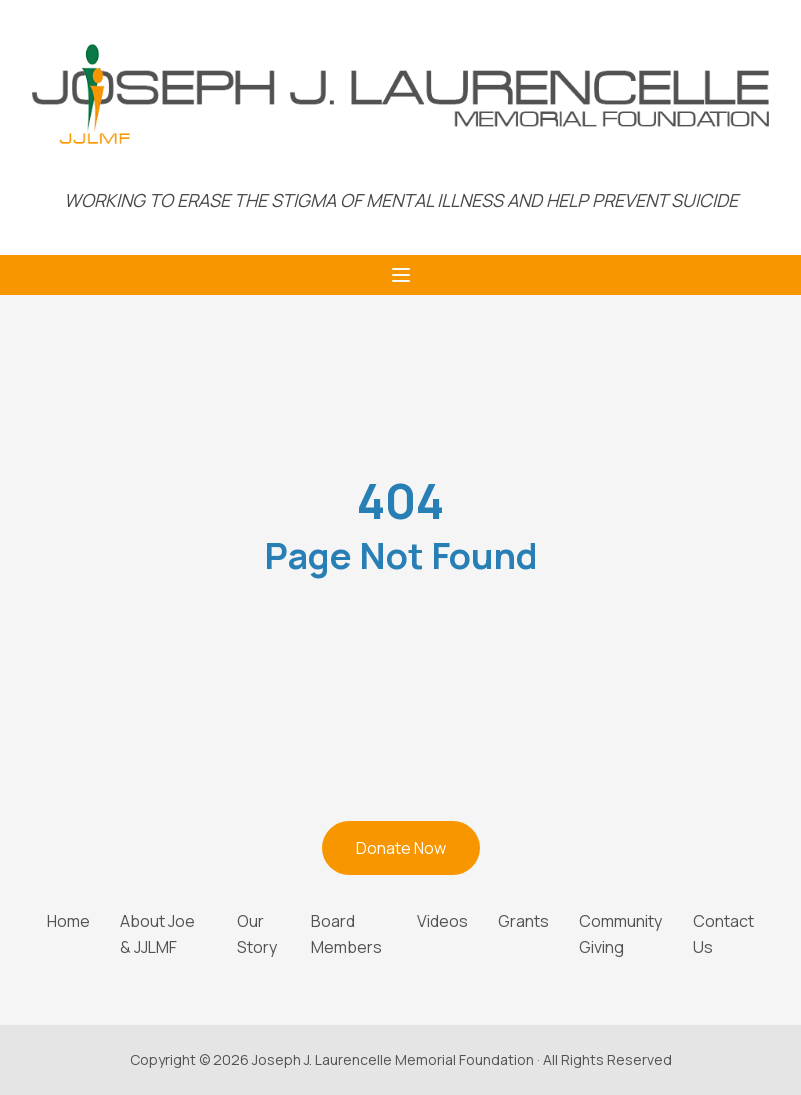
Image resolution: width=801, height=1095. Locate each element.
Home (68, 921)
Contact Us (723, 934)
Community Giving (620, 934)
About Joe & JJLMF (157, 934)
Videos (442, 921)
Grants (523, 921)
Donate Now (401, 848)
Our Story (257, 934)
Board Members (346, 934)
